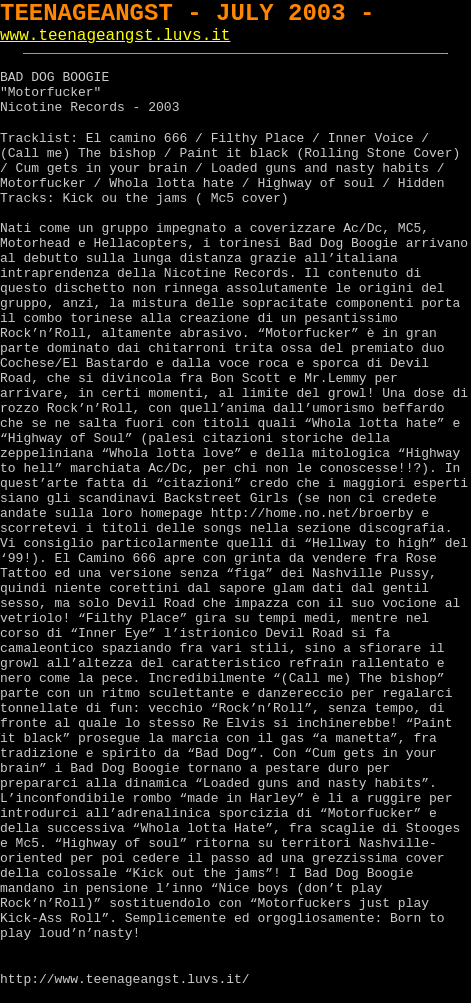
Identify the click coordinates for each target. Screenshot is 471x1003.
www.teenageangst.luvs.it (115, 36)
